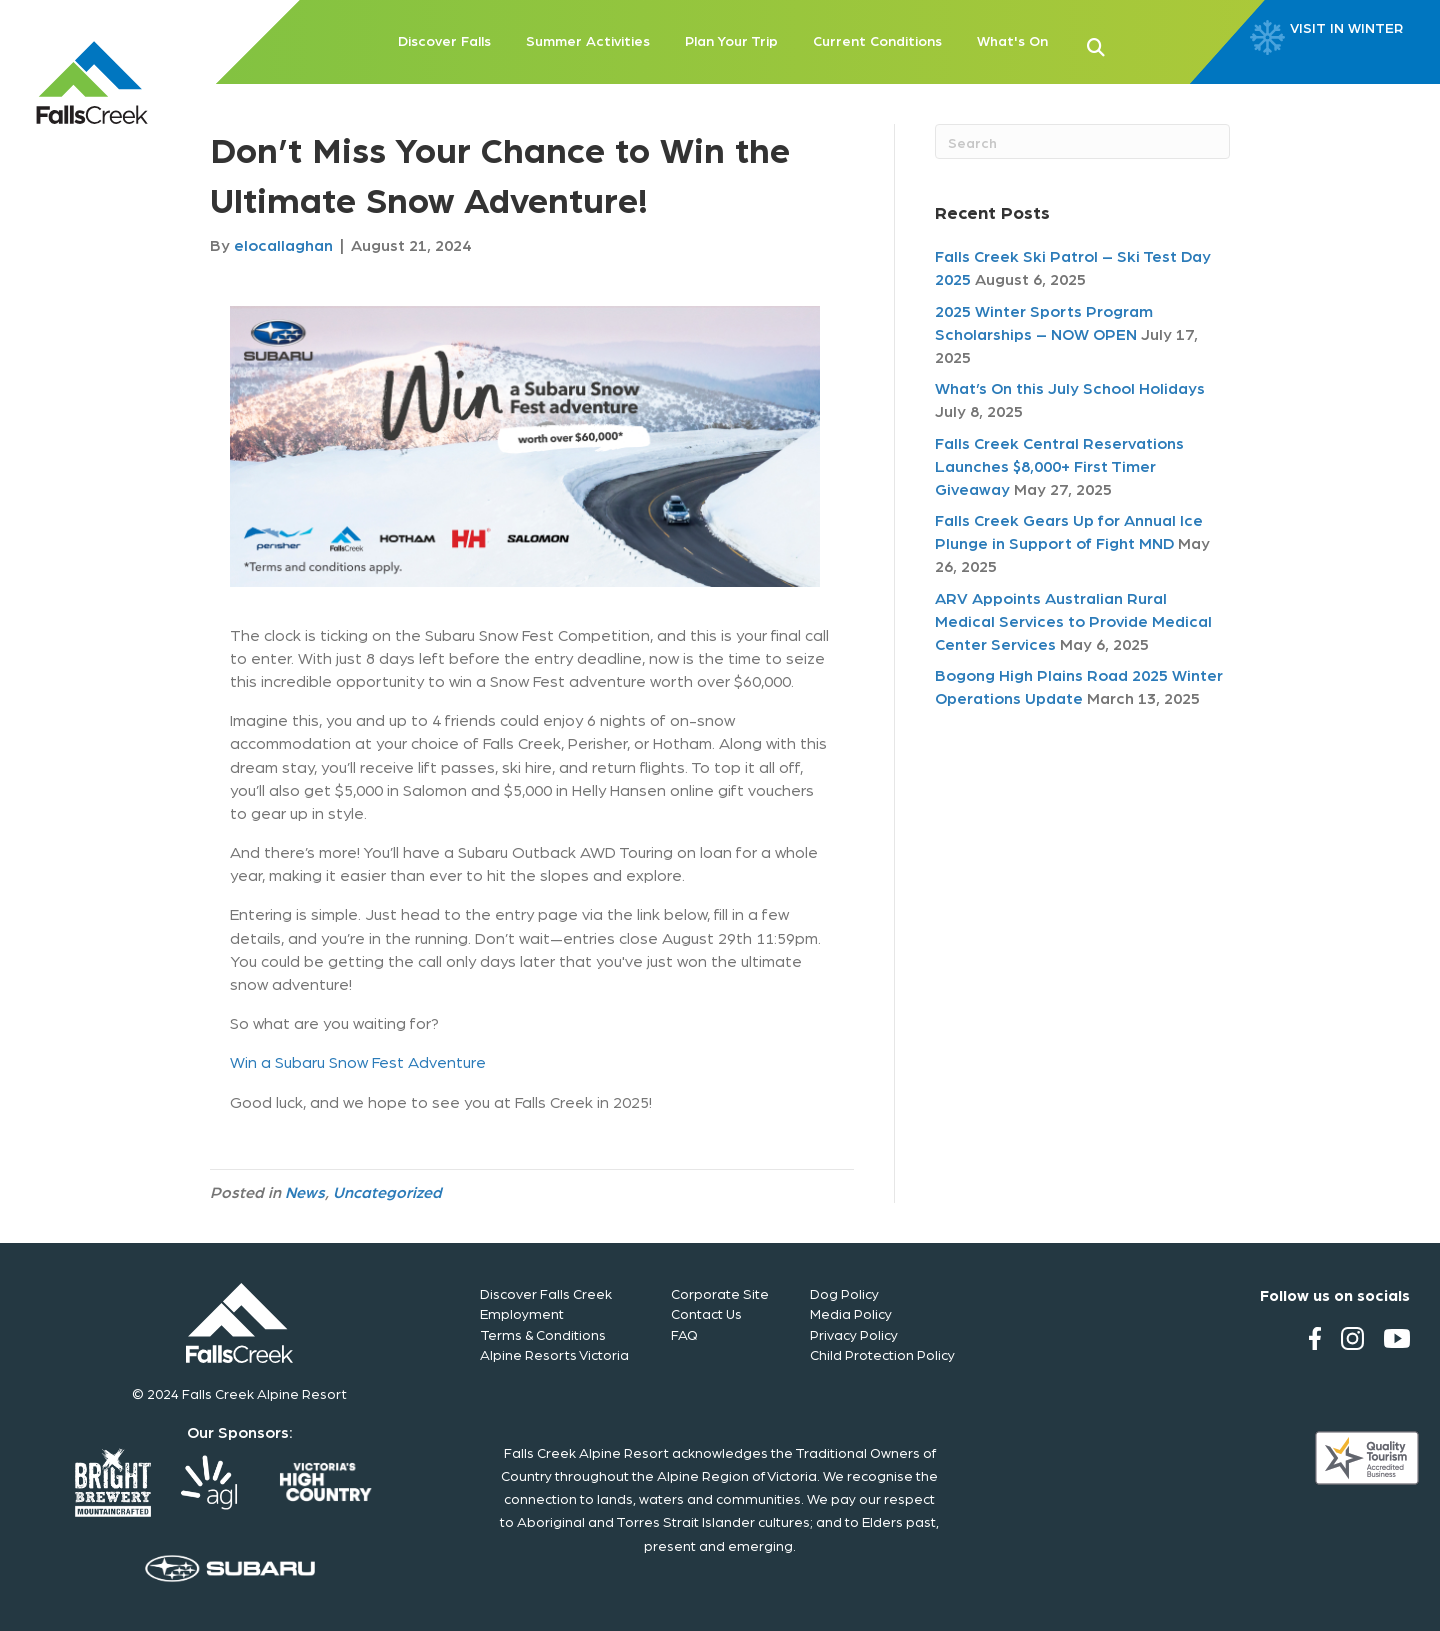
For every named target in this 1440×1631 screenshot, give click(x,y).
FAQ (684, 1334)
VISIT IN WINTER (1346, 28)
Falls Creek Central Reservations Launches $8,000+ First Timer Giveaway (1059, 465)
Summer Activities (588, 40)
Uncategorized (387, 1191)
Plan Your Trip (731, 40)
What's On (1012, 40)
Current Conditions (877, 40)
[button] (1128, 45)
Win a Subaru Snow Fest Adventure (358, 1061)
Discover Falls (444, 40)
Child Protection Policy (882, 1354)
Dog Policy (844, 1293)
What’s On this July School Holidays (1070, 387)
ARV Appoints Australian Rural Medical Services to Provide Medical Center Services (1073, 620)
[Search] (1082, 141)
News (305, 1191)
